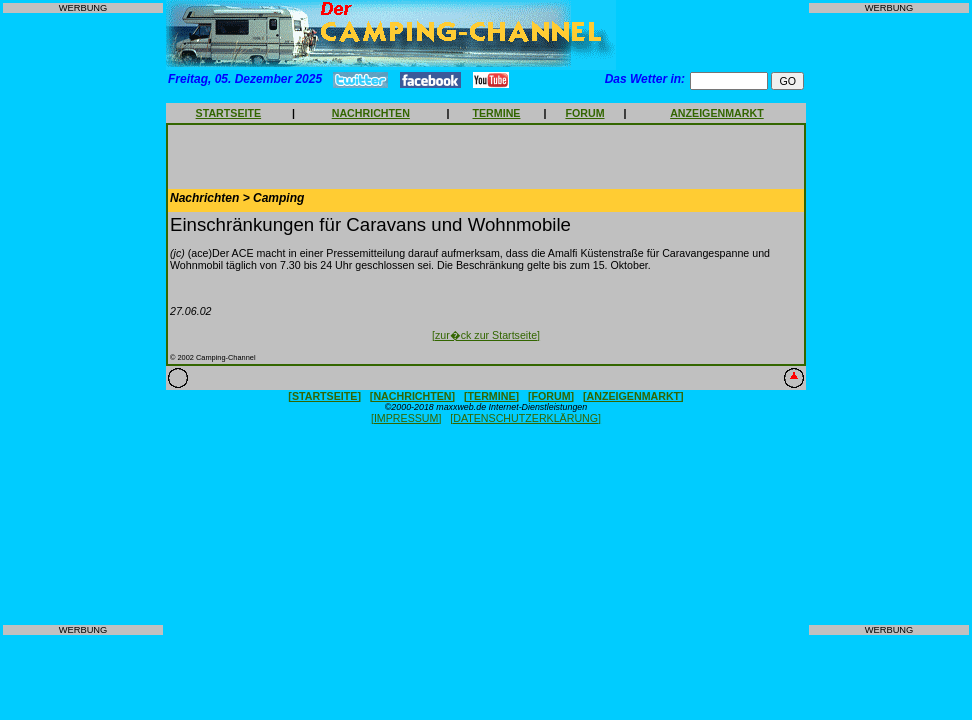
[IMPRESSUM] (406, 418)
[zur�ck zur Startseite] (486, 335)
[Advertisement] (83, 319)
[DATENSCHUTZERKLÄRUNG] (525, 418)
